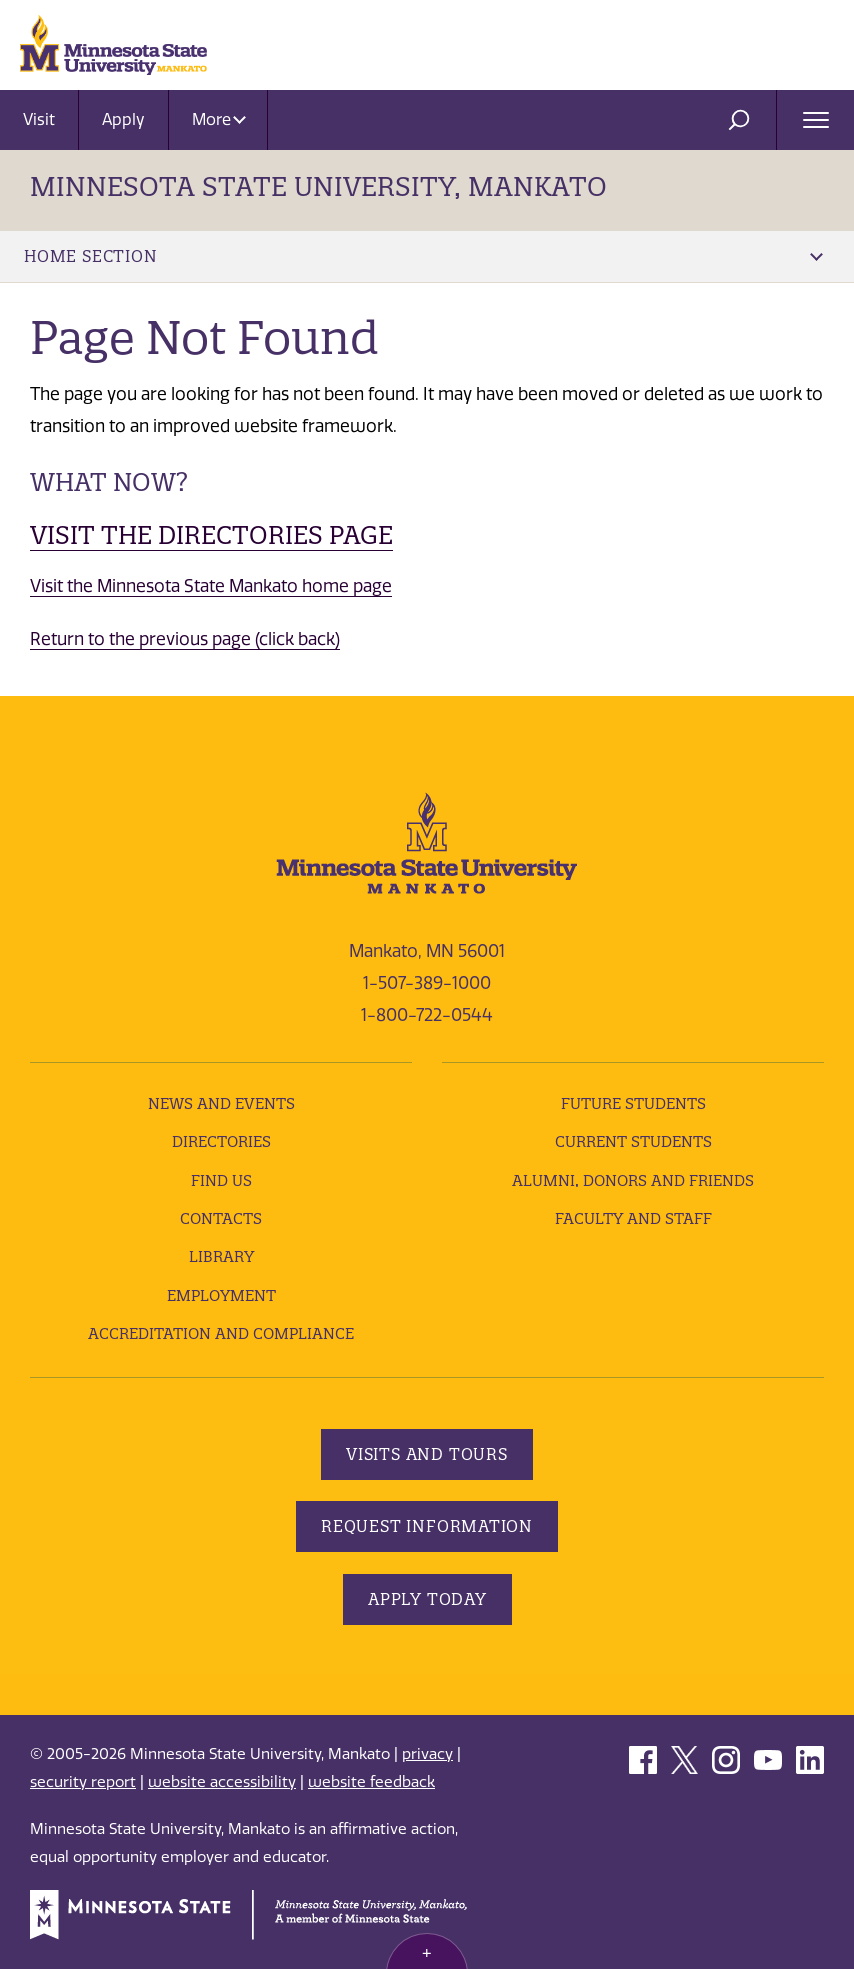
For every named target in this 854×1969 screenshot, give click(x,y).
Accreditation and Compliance (221, 1333)
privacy (427, 1754)
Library (221, 1256)
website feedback (371, 1782)
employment (221, 1295)
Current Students (633, 1141)
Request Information (427, 1526)
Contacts (221, 1218)
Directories (221, 1141)
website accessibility (222, 1782)
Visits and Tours (427, 1454)
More (219, 119)
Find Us (221, 1180)
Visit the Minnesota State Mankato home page (211, 586)
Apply (123, 119)
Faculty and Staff (633, 1218)
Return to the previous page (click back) (185, 639)
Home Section (423, 256)
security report (83, 1782)
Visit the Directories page (211, 535)
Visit (39, 119)
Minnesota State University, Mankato (318, 186)
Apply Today (427, 1599)
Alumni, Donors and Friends (633, 1180)
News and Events (221, 1103)
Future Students (633, 1103)
